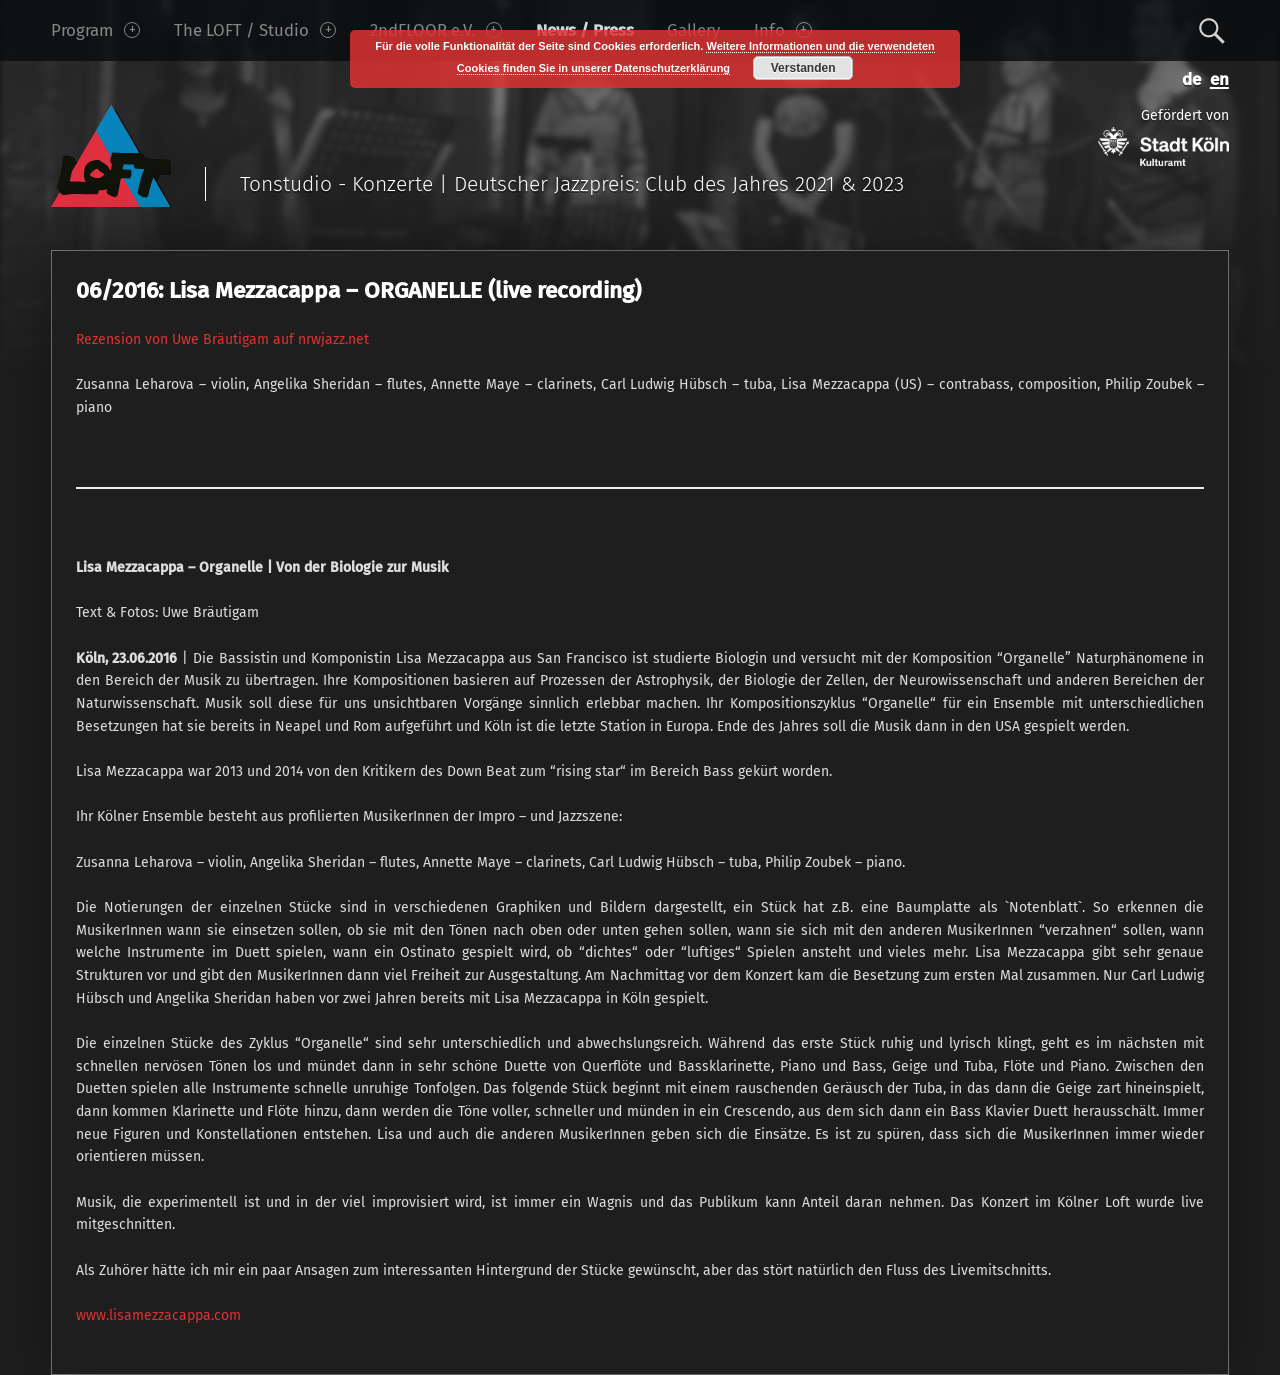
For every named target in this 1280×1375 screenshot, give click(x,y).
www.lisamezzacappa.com (158, 1315)
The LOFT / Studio (255, 30)
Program (95, 30)
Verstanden (803, 68)
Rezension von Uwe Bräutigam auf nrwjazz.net (222, 339)
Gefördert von (1163, 136)
